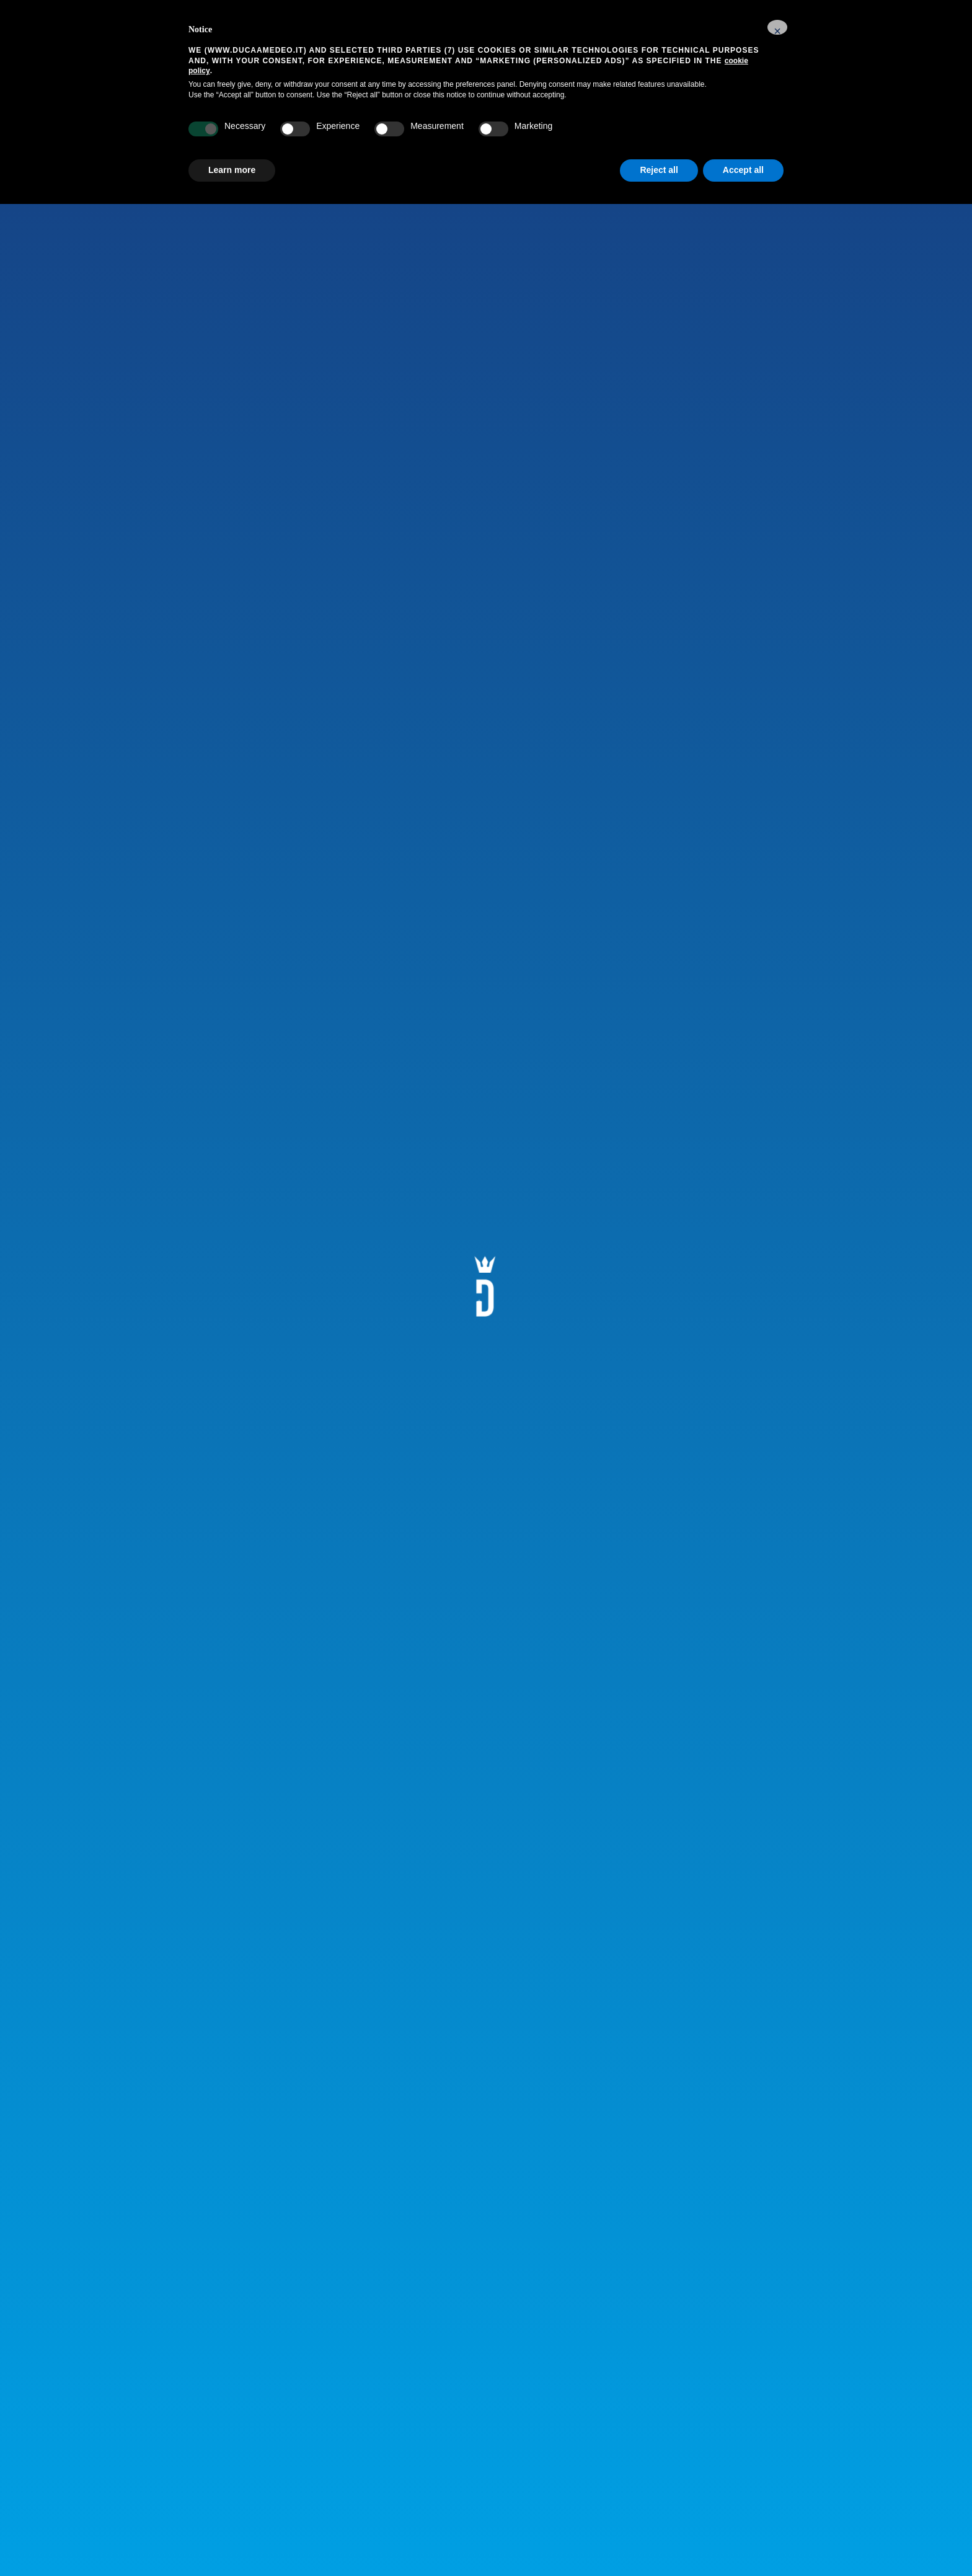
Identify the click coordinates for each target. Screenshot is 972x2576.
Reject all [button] (659, 170)
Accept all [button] (743, 170)
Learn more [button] (231, 170)
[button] (777, 27)
